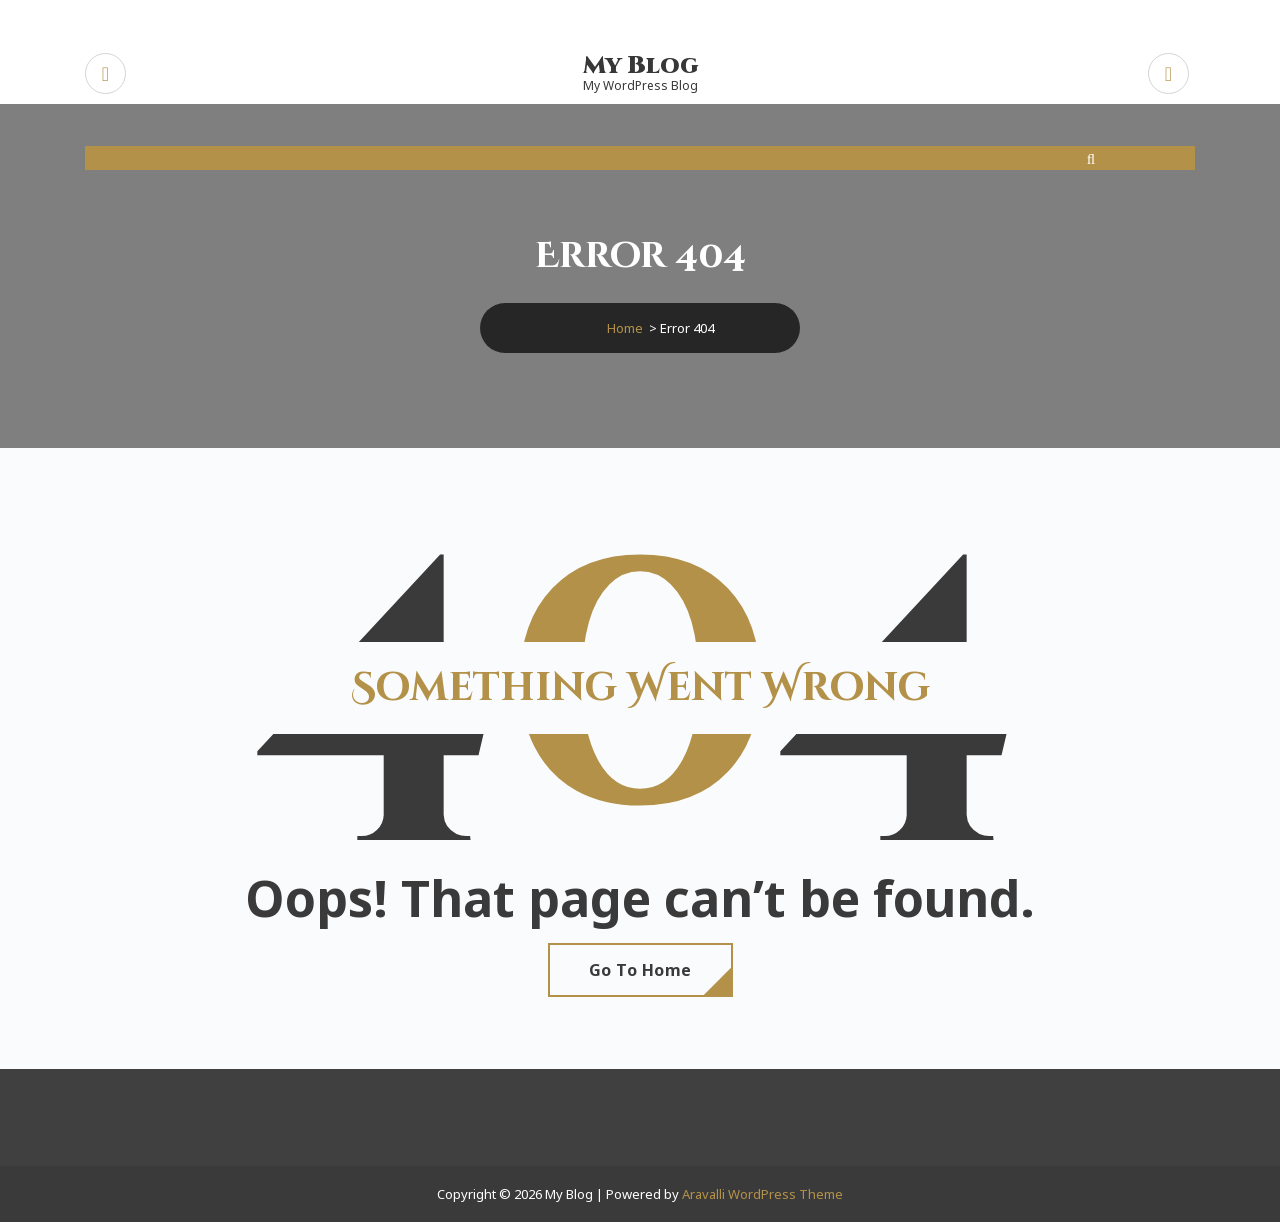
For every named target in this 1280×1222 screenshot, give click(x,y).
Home (625, 328)
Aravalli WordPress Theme (762, 1194)
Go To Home (640, 970)
